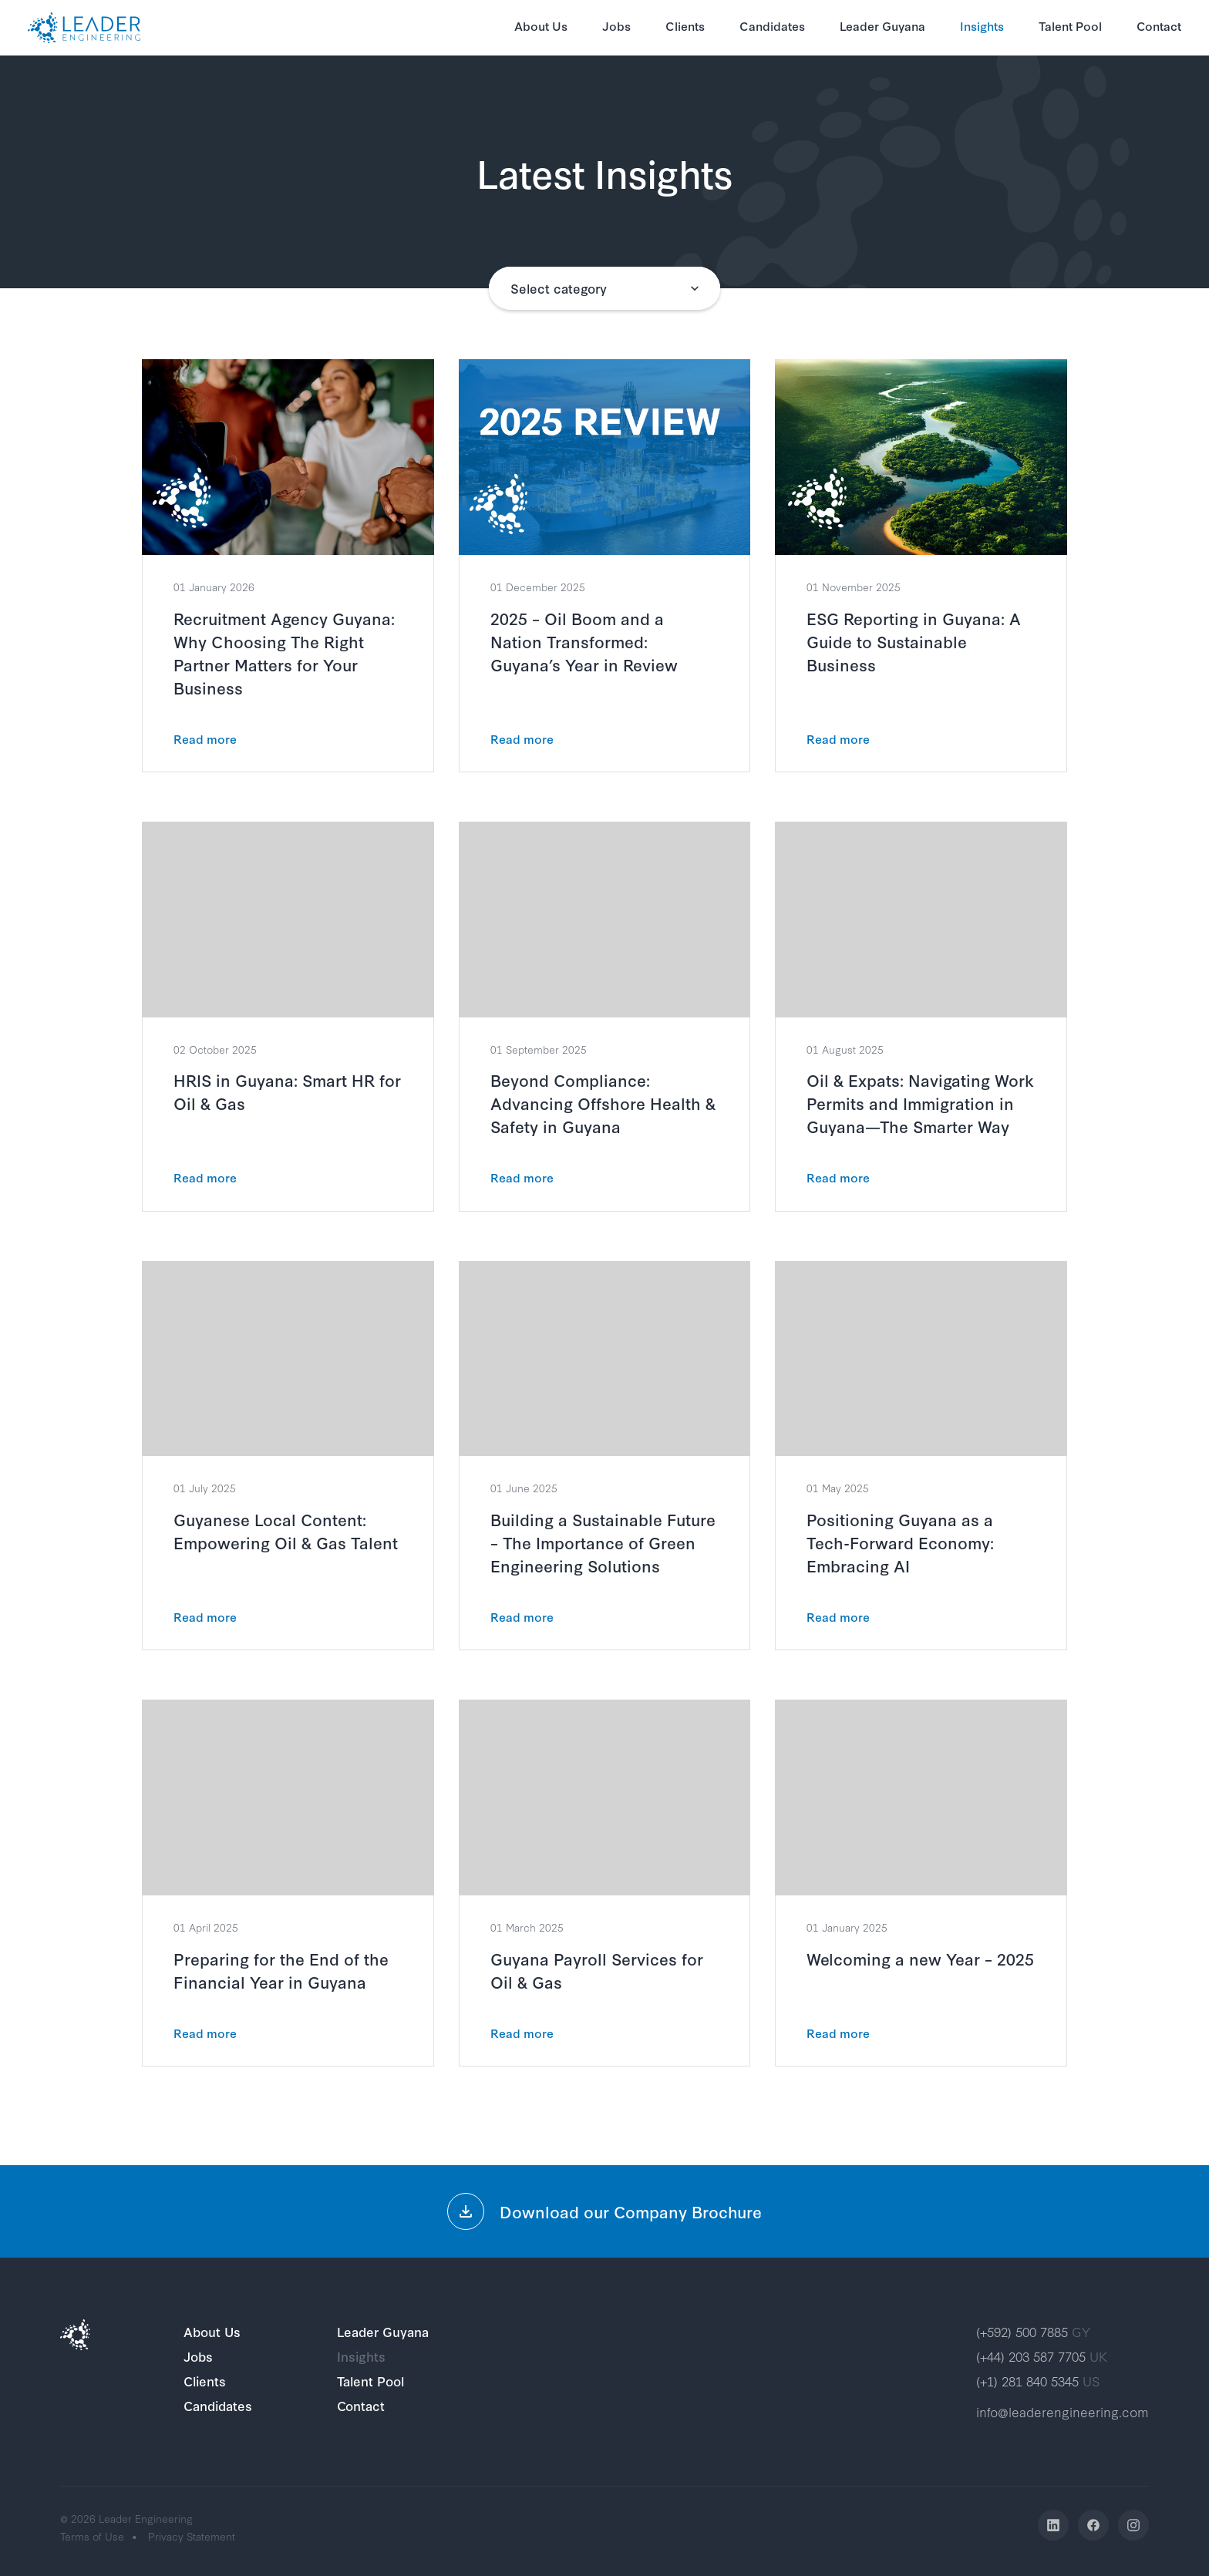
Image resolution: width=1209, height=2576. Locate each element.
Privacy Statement (191, 2536)
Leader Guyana (882, 25)
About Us (540, 25)
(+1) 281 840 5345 (1038, 2380)
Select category (558, 288)
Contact (1159, 25)
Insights (982, 25)
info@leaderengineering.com (1062, 2411)
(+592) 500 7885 (1033, 2331)
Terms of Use (92, 2536)
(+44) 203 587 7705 (1041, 2356)
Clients (685, 25)
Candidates (772, 25)
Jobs (616, 25)
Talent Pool (1070, 25)
